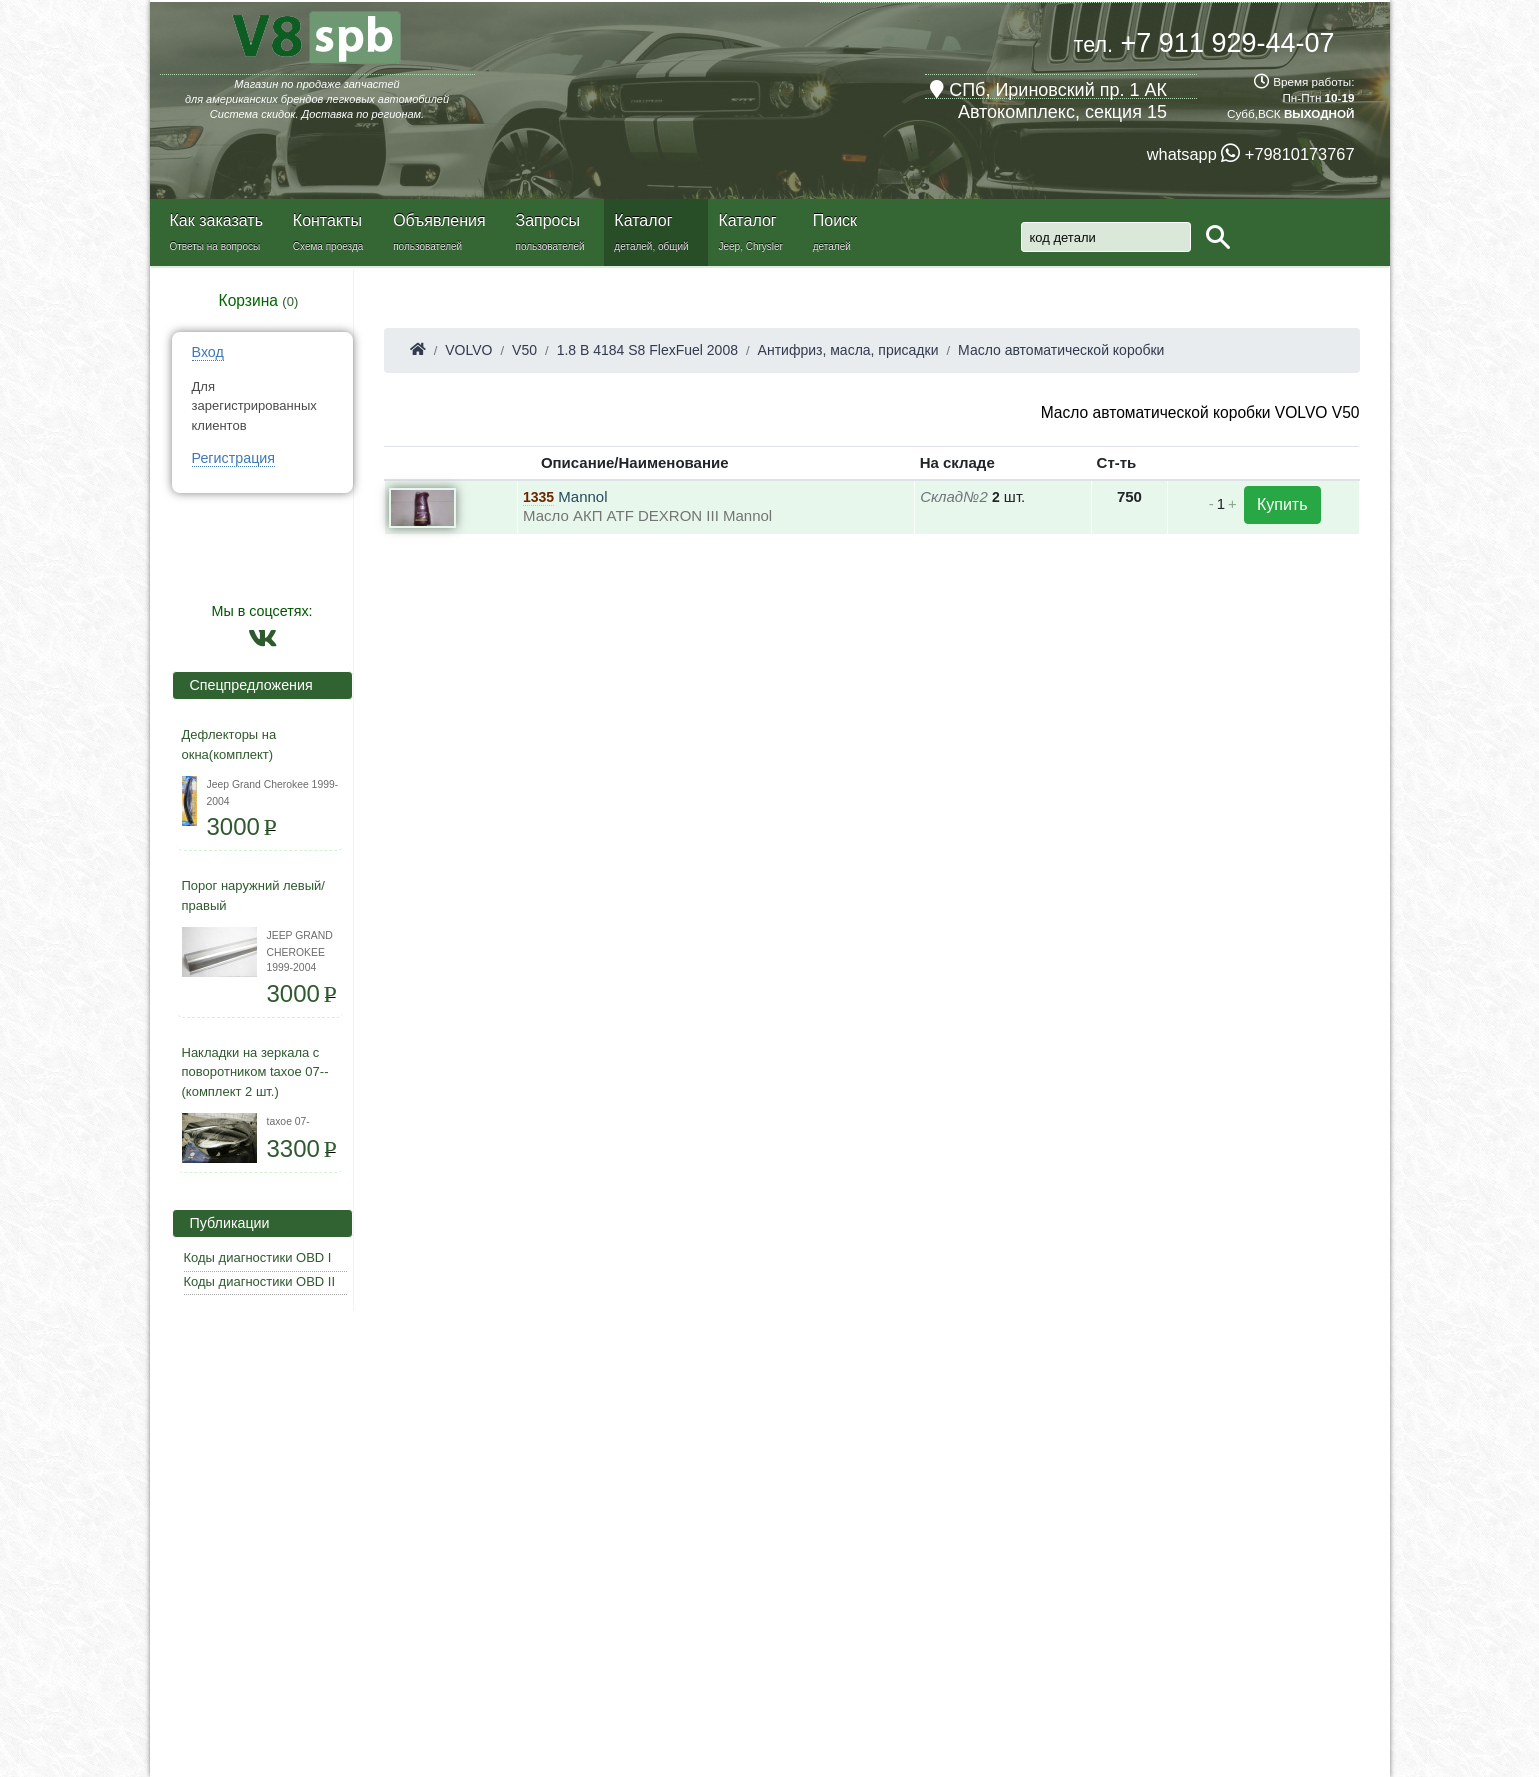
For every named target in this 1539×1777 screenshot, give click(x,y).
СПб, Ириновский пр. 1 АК (1048, 90)
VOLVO (468, 350)
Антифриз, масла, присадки (848, 350)
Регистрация (234, 458)
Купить (1282, 504)
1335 (538, 497)
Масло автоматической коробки (1061, 350)
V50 (524, 350)
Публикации (224, 1223)
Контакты (327, 220)
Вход (208, 352)
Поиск (835, 220)
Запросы (547, 220)
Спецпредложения (245, 685)
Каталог (643, 220)
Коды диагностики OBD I (258, 1257)
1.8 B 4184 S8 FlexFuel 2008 (647, 350)
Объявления (439, 220)
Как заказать (217, 220)
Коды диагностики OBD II (260, 1281)
